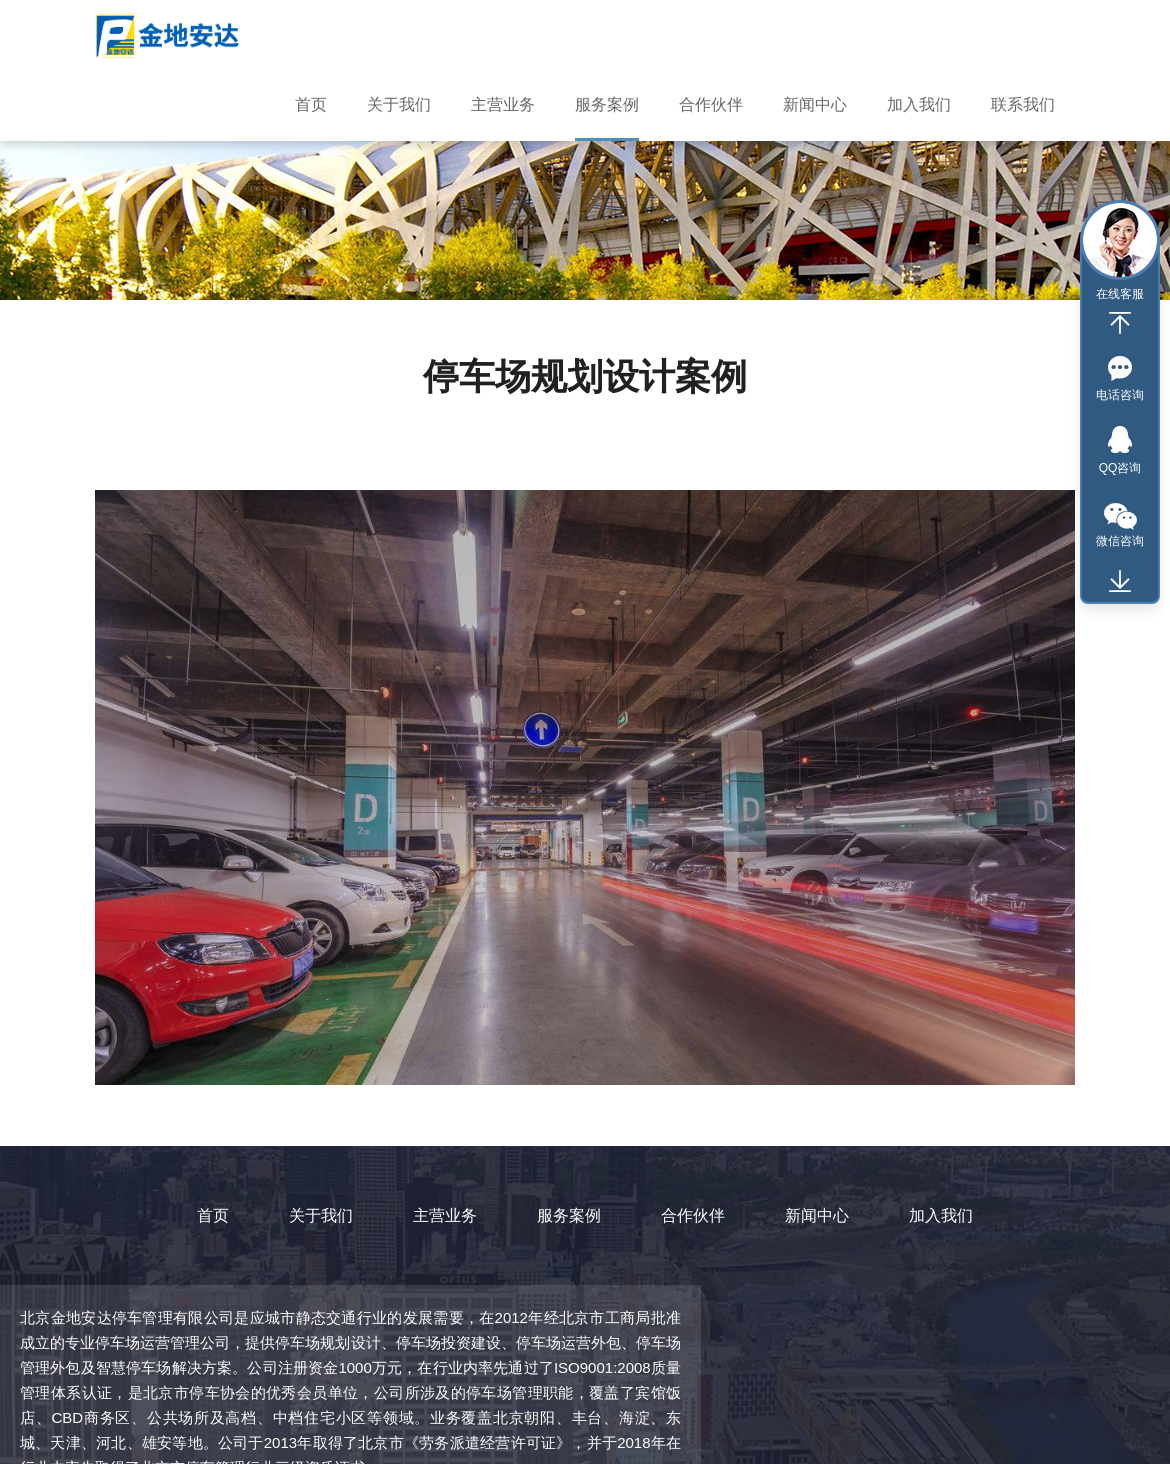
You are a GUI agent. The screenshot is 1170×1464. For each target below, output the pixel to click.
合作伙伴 (693, 1215)
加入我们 (941, 1215)
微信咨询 (1120, 541)
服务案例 (569, 1215)
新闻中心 (817, 1215)
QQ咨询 (1120, 468)
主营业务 (445, 1215)
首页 (213, 1215)
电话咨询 (1120, 395)
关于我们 (321, 1215)
